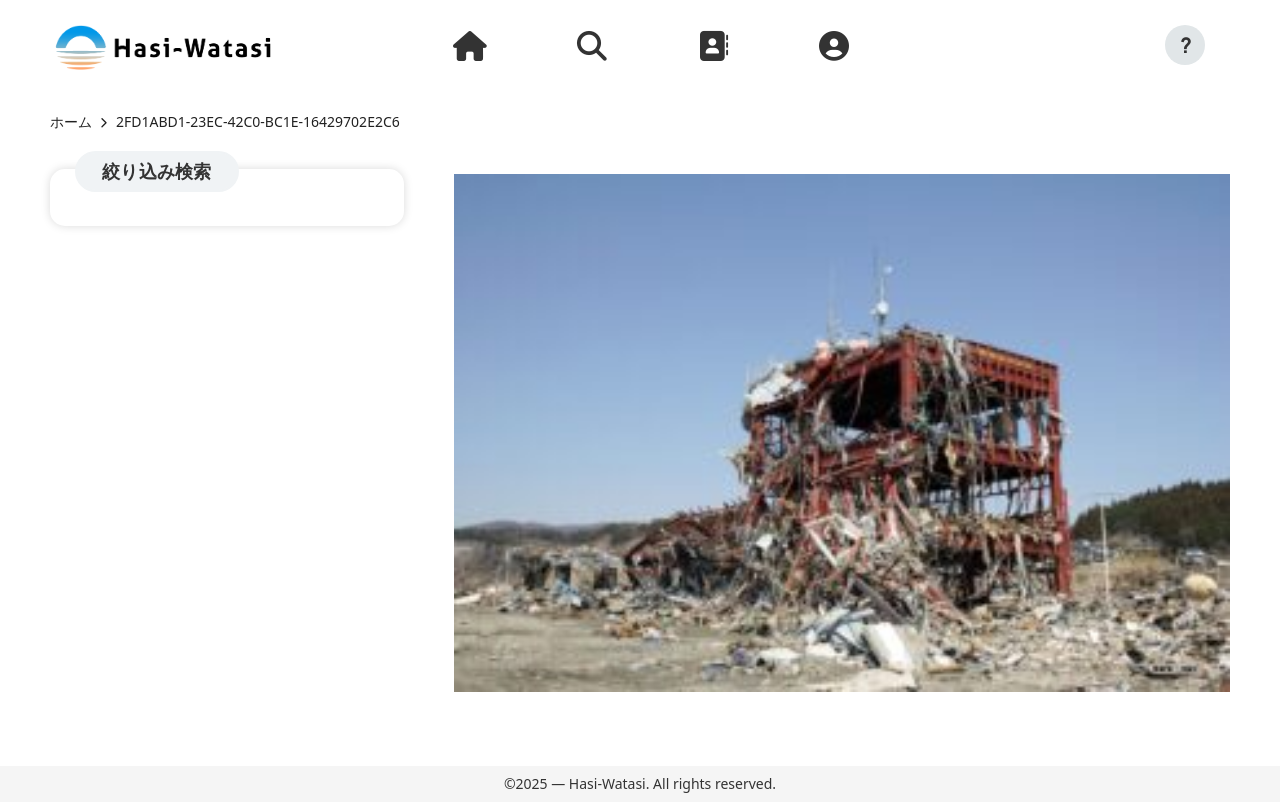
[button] (1185, 45)
